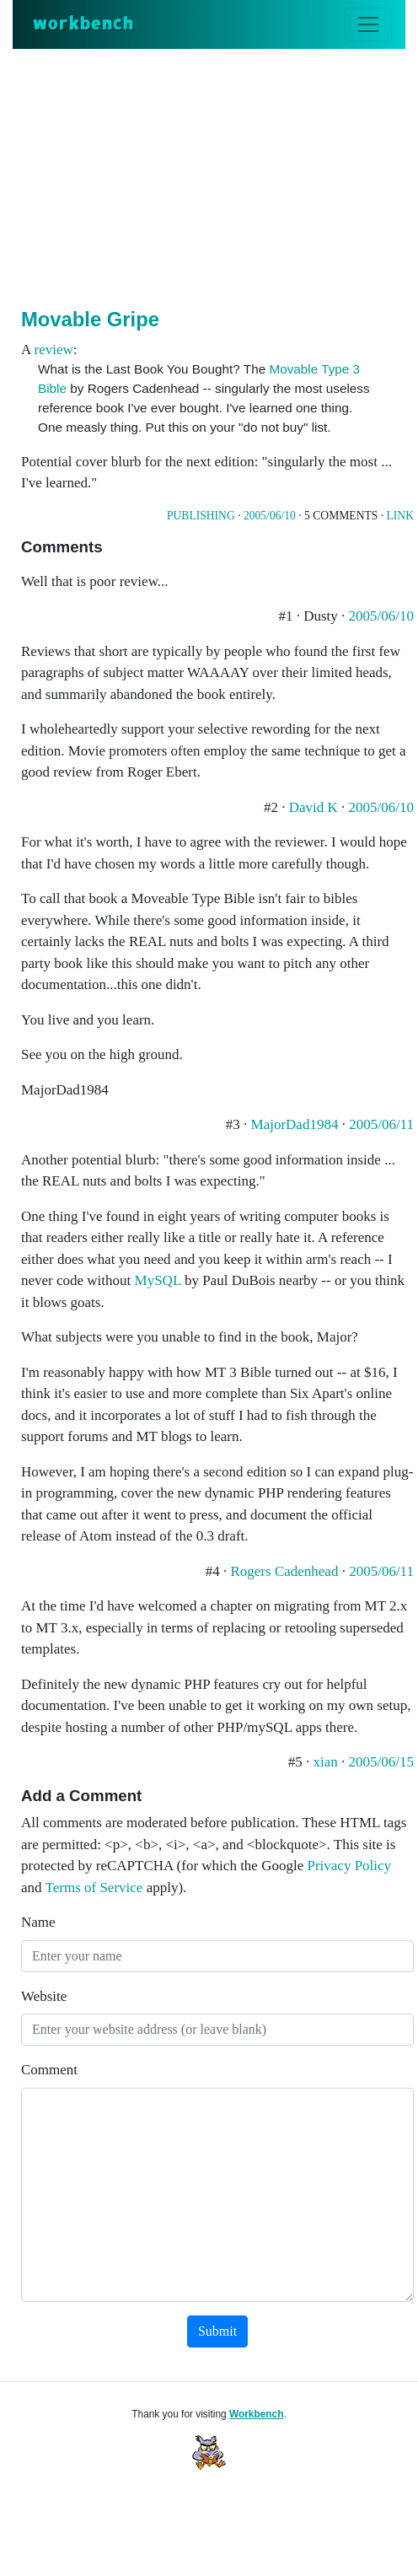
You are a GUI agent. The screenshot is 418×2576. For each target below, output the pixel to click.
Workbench (256, 2414)
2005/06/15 (381, 1762)
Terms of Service (94, 1888)
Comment (49, 2070)
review (54, 349)
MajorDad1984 (295, 1124)
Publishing (201, 515)
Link (400, 515)
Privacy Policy (349, 1866)
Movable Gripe (90, 319)
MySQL (158, 1280)
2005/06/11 (381, 1124)
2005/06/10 (270, 515)
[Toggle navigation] (368, 24)
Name (38, 1922)
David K (313, 807)
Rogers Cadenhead (284, 1571)
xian (326, 1762)
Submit (217, 2331)
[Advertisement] (219, 175)
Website (44, 1996)
